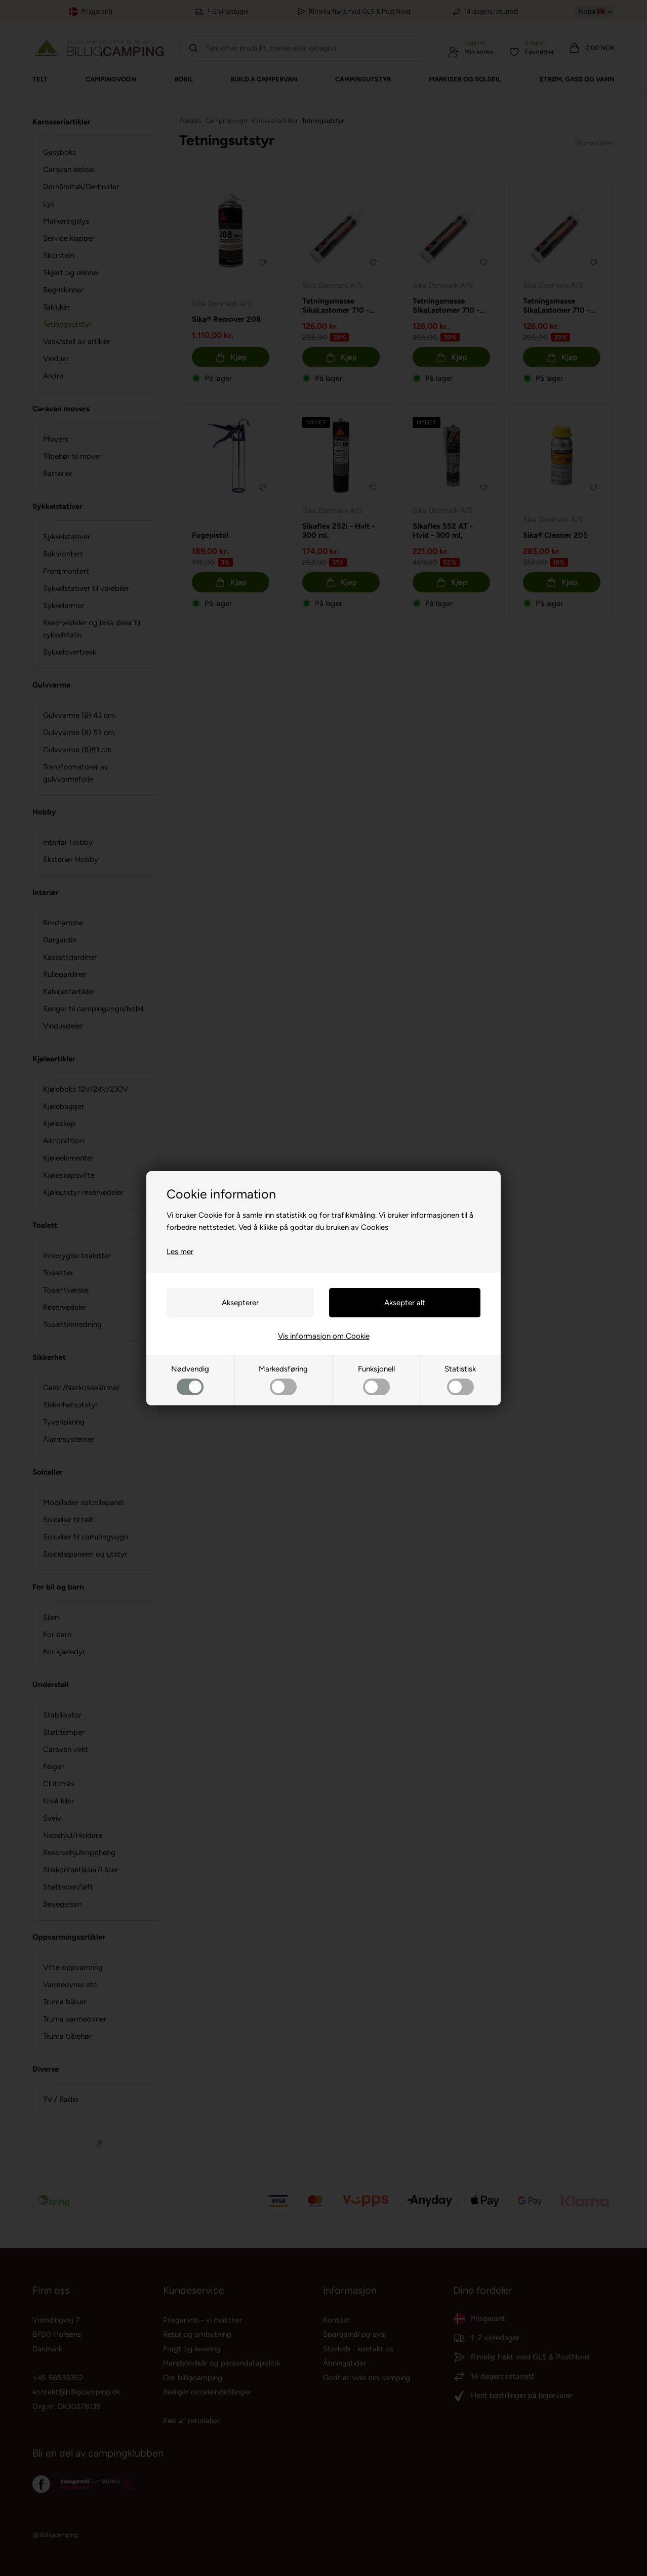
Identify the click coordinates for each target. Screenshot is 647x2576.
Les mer (180, 1251)
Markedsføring (283, 1379)
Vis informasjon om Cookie (324, 1336)
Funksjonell (376, 1379)
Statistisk (460, 1379)
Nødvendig (190, 1379)
